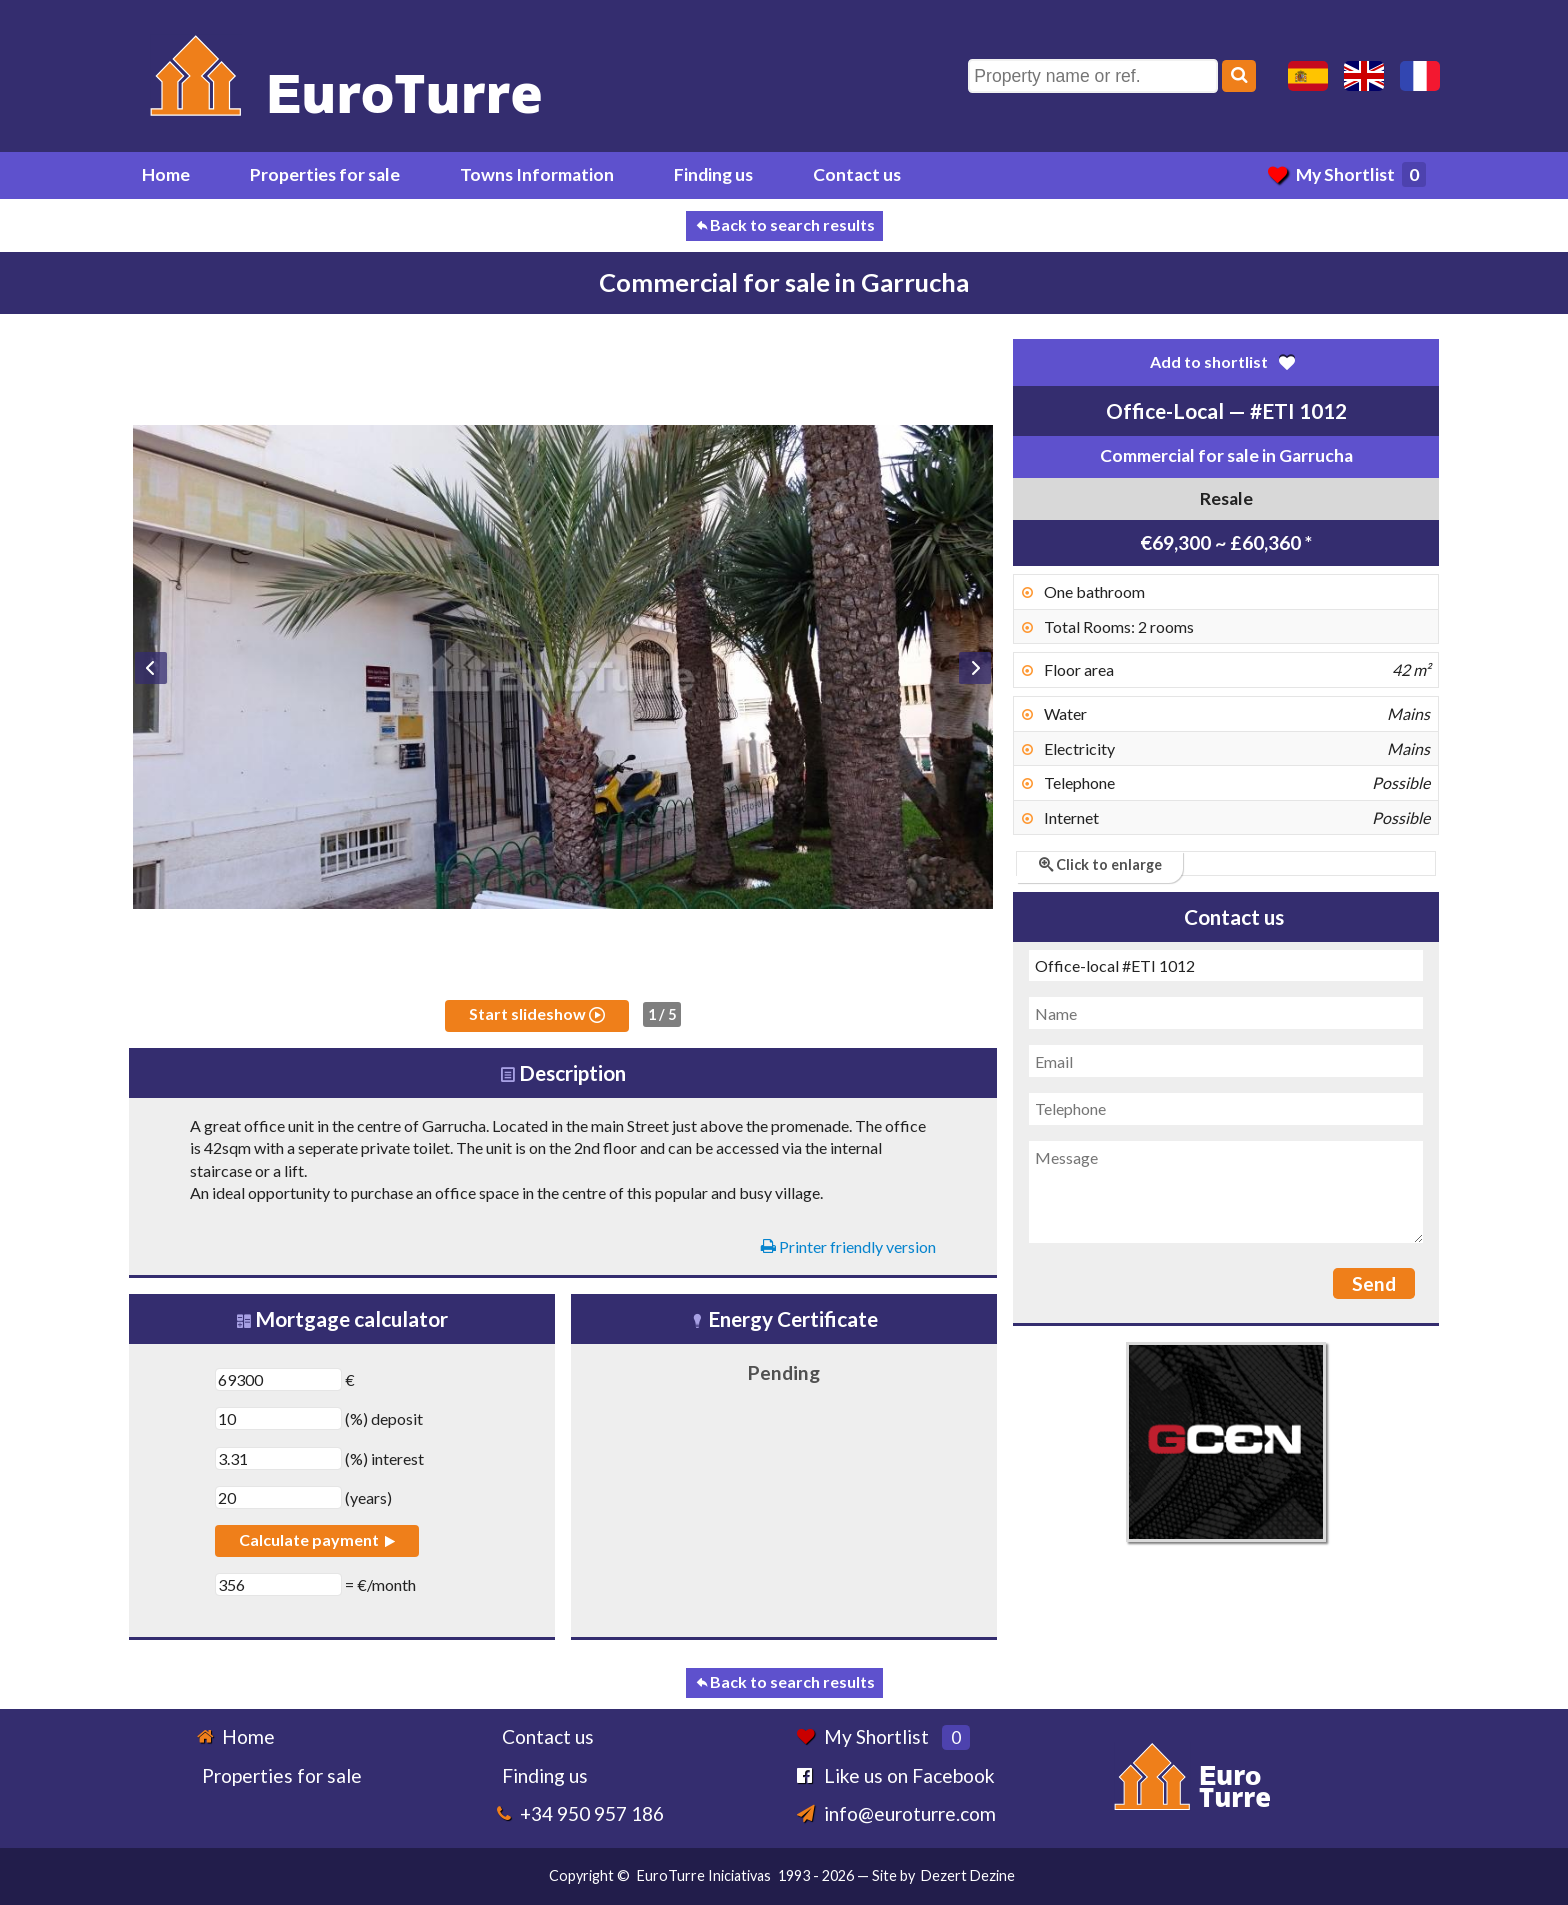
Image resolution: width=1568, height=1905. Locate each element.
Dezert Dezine (968, 1875)
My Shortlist (1347, 174)
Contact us (857, 174)
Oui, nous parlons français (1420, 76)
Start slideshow (537, 1013)
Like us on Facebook (909, 1775)
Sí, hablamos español (1308, 76)
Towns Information (537, 174)
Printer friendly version (848, 1246)
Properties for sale (325, 174)
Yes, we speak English (1364, 76)
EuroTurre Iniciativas (704, 1875)
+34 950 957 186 (592, 1813)
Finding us (713, 174)
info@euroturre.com (910, 1813)
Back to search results (784, 224)
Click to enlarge (1100, 864)
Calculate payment (317, 1539)
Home (166, 174)
